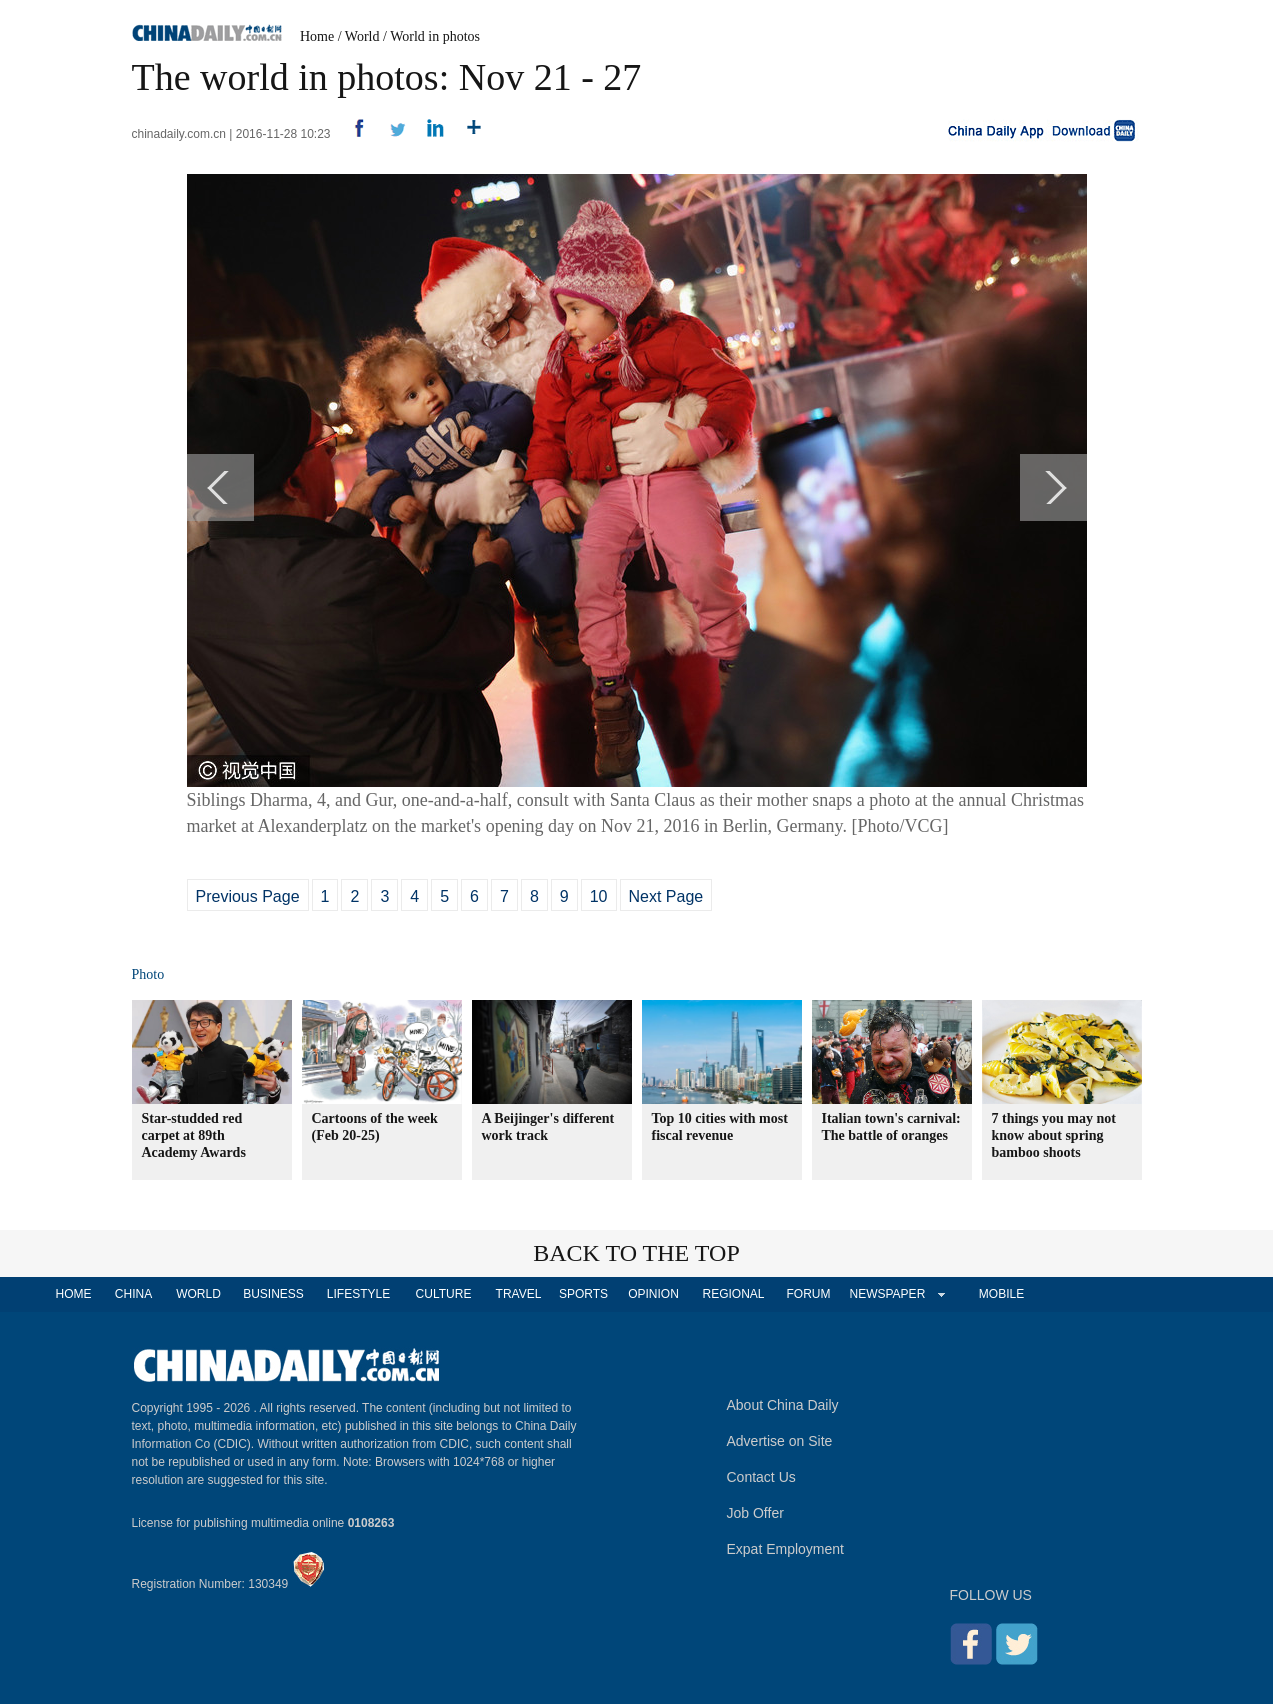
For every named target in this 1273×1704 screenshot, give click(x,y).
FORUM (809, 1294)
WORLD (198, 1294)
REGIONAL (733, 1294)
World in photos (435, 36)
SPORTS (583, 1294)
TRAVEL (519, 1294)
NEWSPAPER (887, 1294)
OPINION (653, 1294)
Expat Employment (786, 1549)
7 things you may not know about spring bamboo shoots (1054, 1135)
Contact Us (761, 1477)
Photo (148, 974)
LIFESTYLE (358, 1294)
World (362, 36)
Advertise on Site (780, 1441)
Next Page (666, 896)
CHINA (133, 1294)
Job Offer (755, 1513)
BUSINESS (273, 1294)
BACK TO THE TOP (636, 1253)
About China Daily (783, 1405)
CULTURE (444, 1294)
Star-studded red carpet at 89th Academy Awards (194, 1135)
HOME (74, 1294)
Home (317, 36)
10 (599, 896)
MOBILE (1001, 1294)
